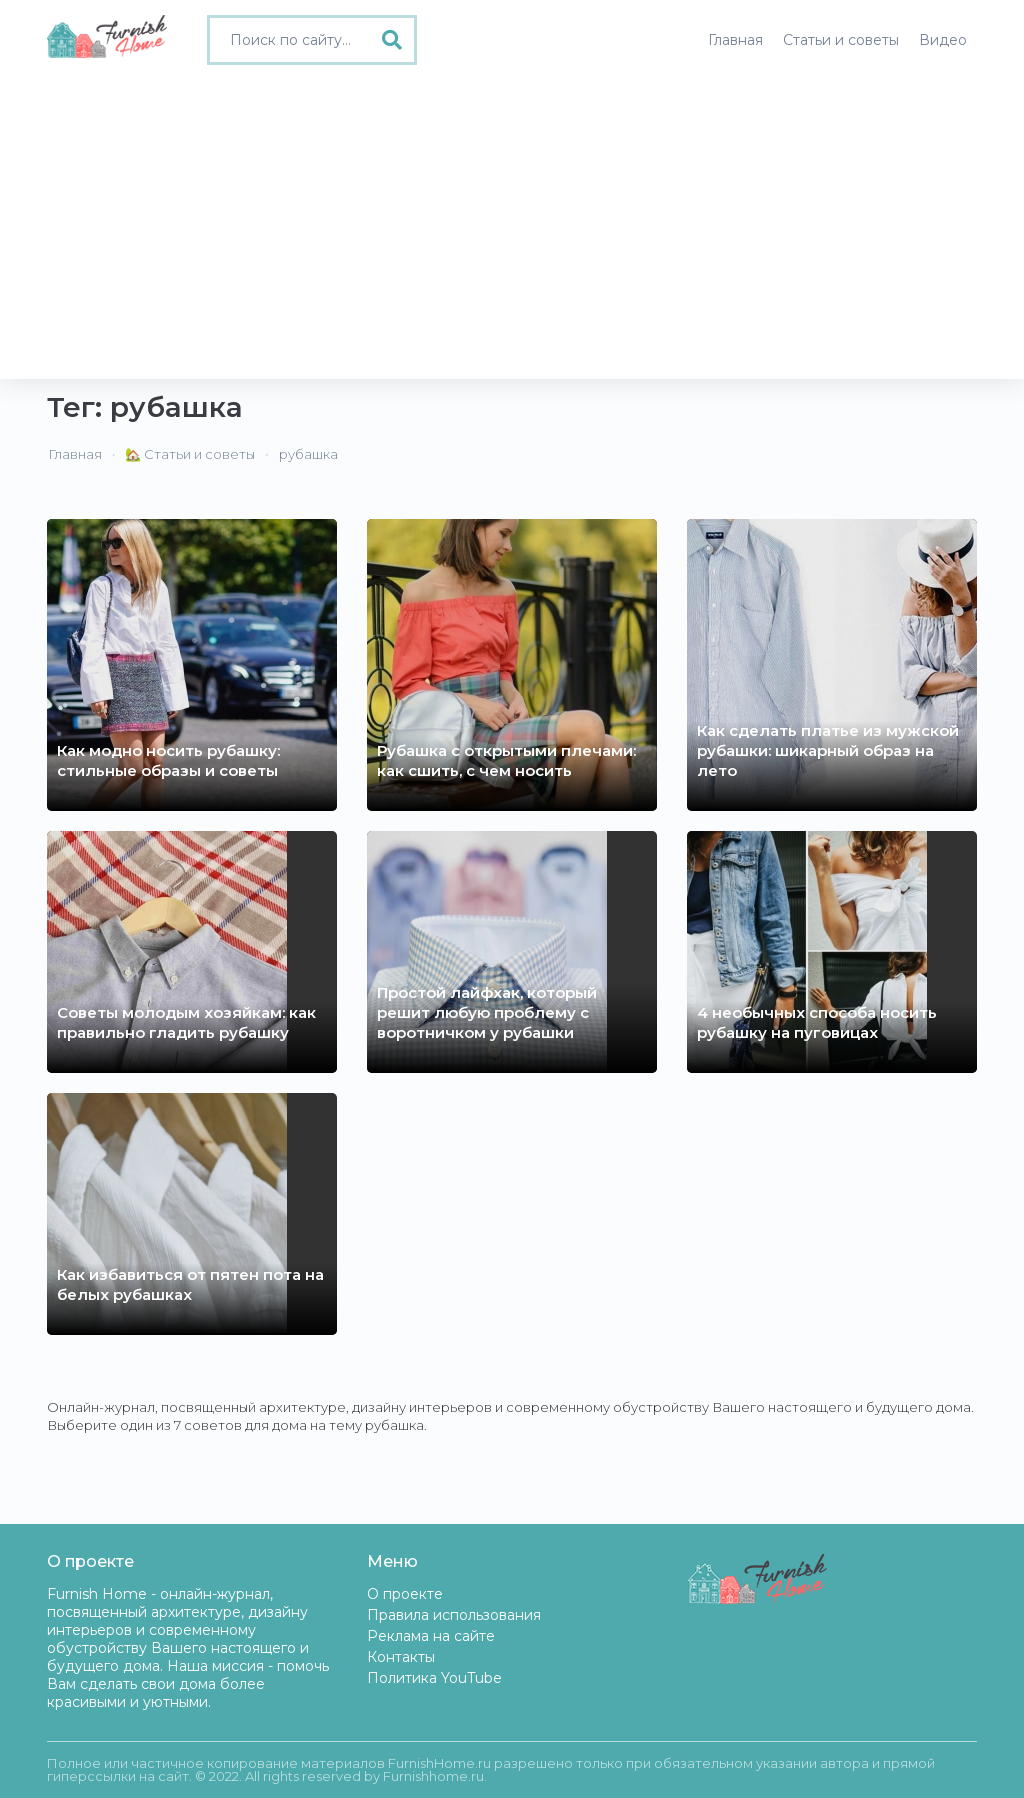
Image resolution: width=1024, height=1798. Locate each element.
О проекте (405, 1594)
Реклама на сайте (431, 1636)
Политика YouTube (434, 1678)
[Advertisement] (512, 229)
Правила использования (454, 1615)
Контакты (401, 1657)
